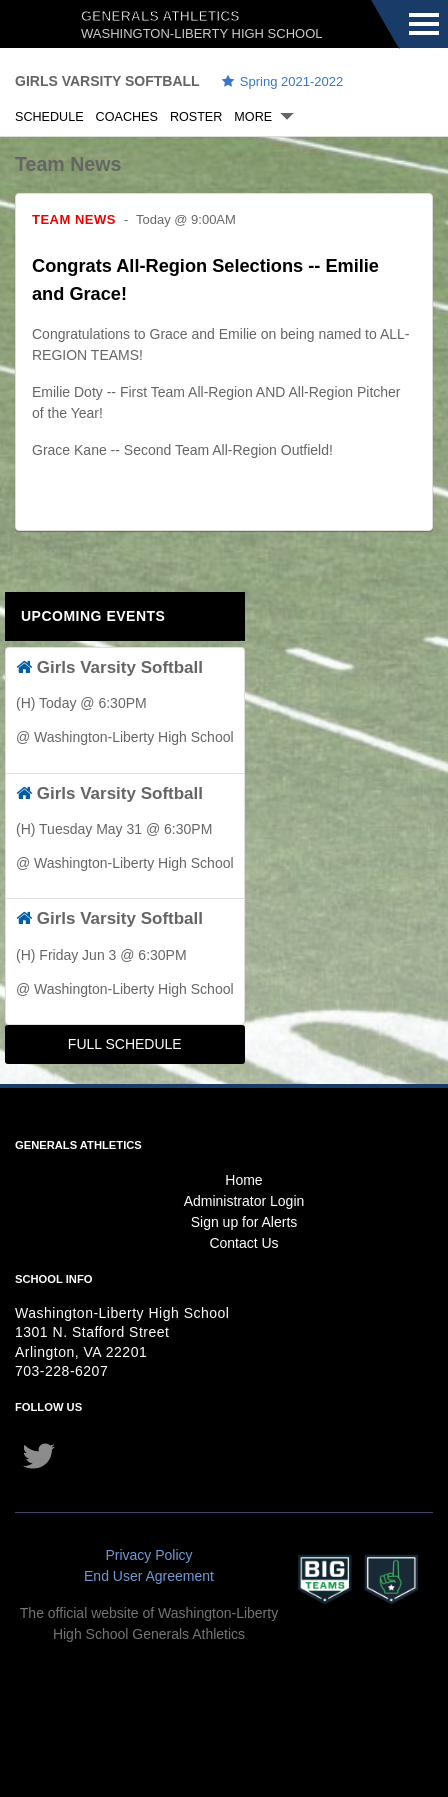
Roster (196, 117)
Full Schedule (125, 1044)
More (253, 117)
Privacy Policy (148, 1555)
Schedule (49, 117)
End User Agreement (149, 1576)
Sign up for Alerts (244, 1222)
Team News (74, 219)
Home (243, 1180)
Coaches (127, 117)
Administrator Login (244, 1201)
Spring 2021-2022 (283, 81)
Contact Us (243, 1243)
